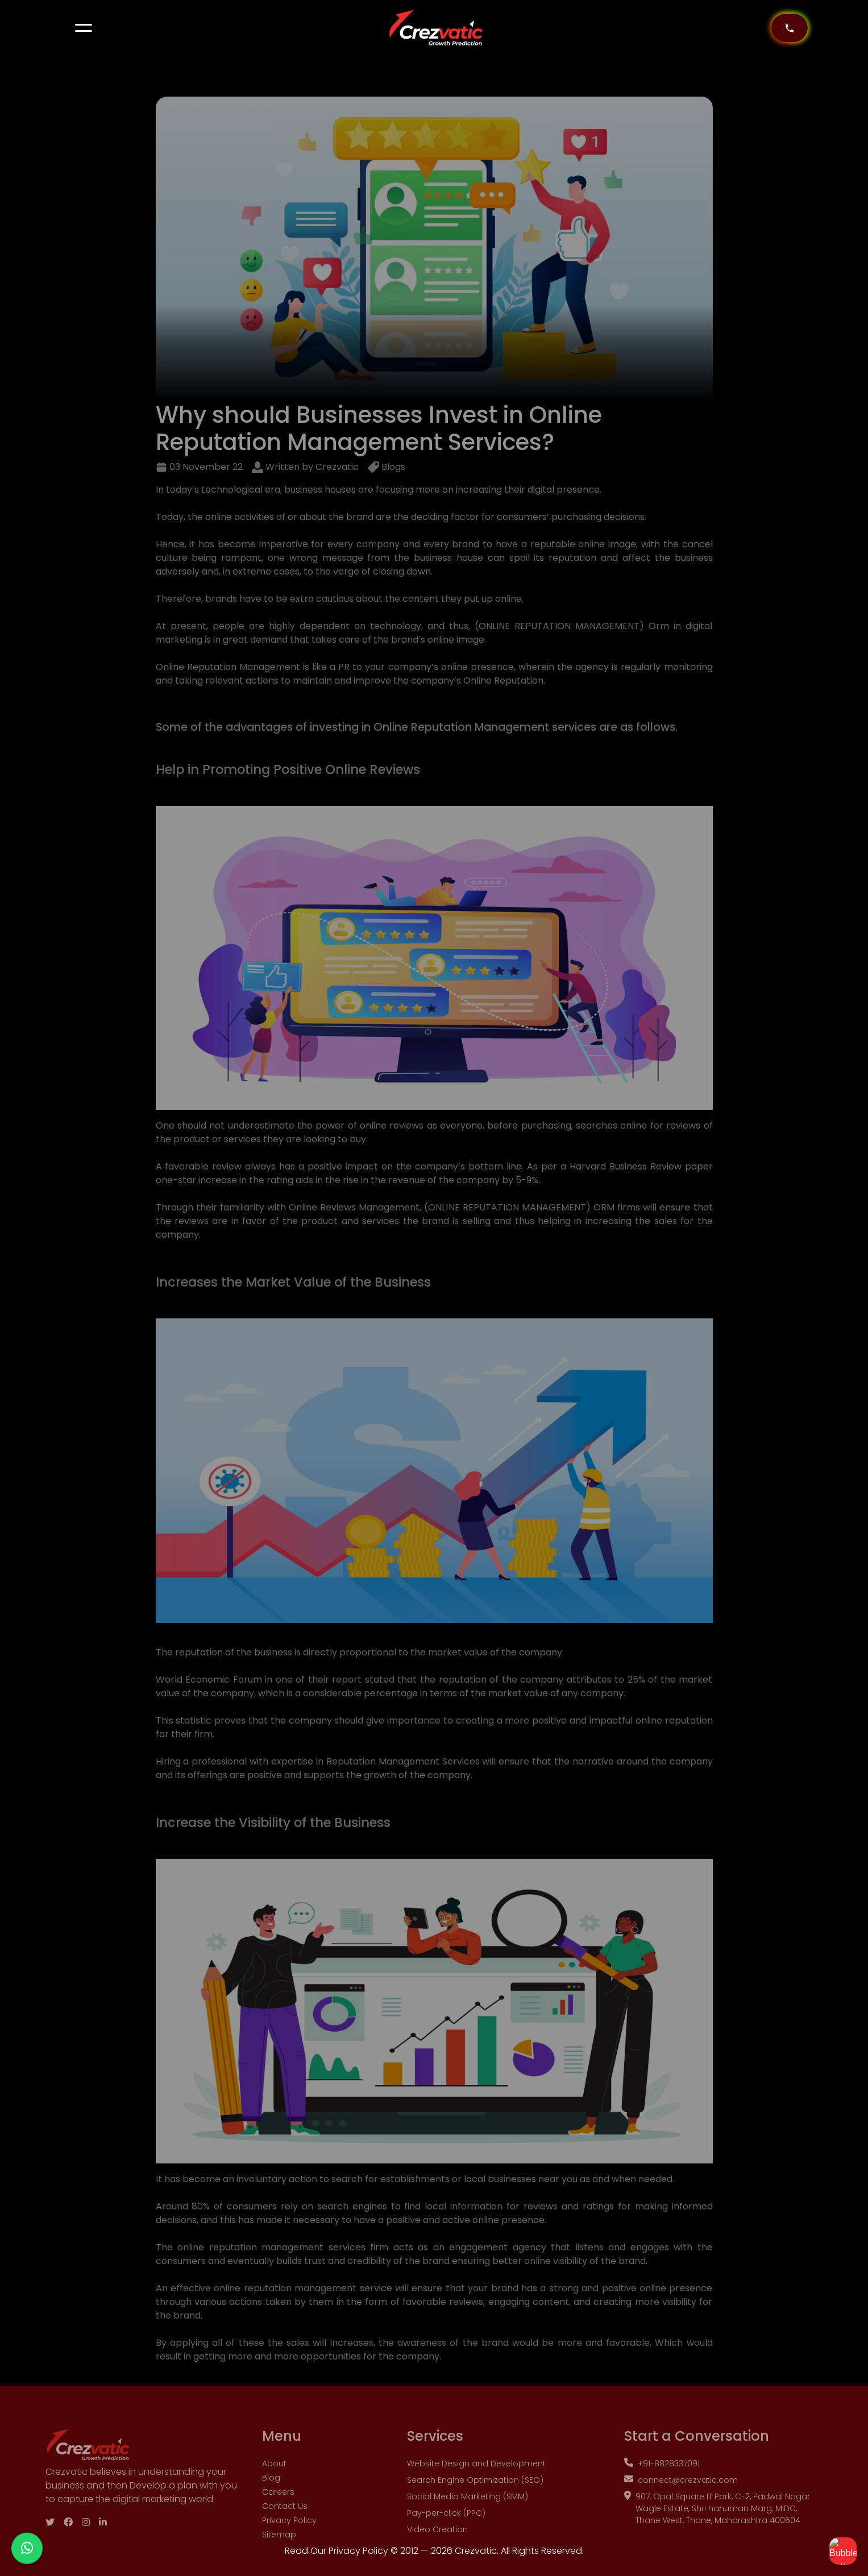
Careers (278, 2510)
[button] (83, 28)
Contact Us (285, 2524)
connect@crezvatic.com (681, 2498)
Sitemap (279, 2552)
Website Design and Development (476, 2481)
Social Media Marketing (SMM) (467, 2514)
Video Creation (437, 2547)
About (274, 2481)
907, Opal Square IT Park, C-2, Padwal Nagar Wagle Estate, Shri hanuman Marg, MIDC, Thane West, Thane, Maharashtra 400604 (717, 2526)
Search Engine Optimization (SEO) (475, 2498)
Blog (271, 2496)
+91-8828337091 (662, 2481)
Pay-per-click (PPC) (446, 2531)
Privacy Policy (289, 2538)
